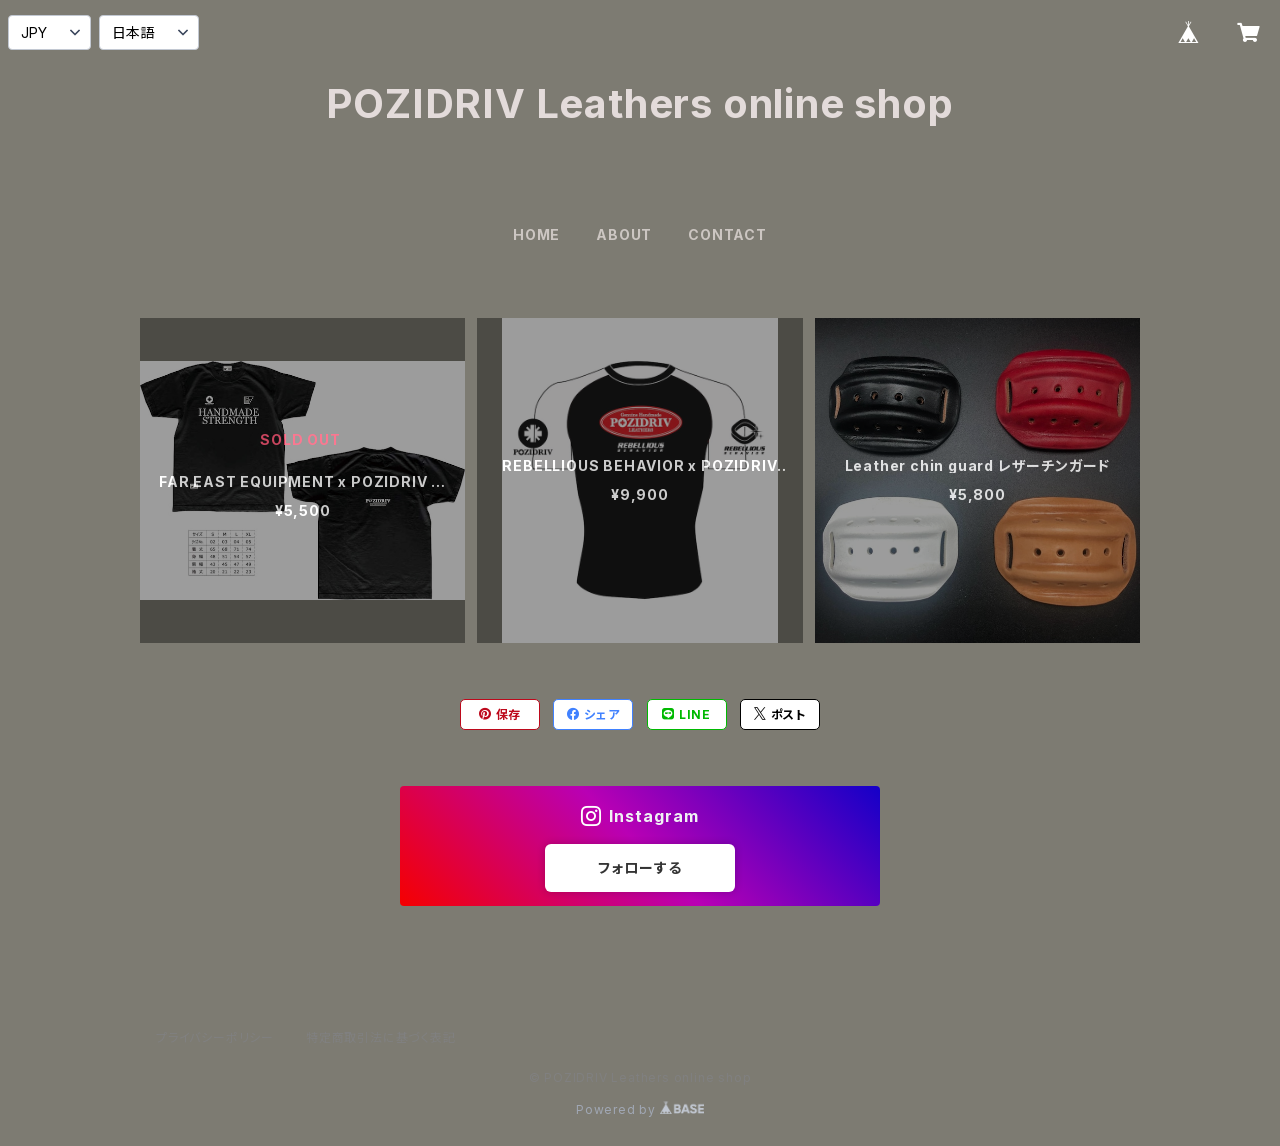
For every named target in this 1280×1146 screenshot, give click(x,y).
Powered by (640, 1109)
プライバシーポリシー (215, 1037)
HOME (536, 234)
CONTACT (727, 234)
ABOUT (624, 234)
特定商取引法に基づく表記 (381, 1037)
